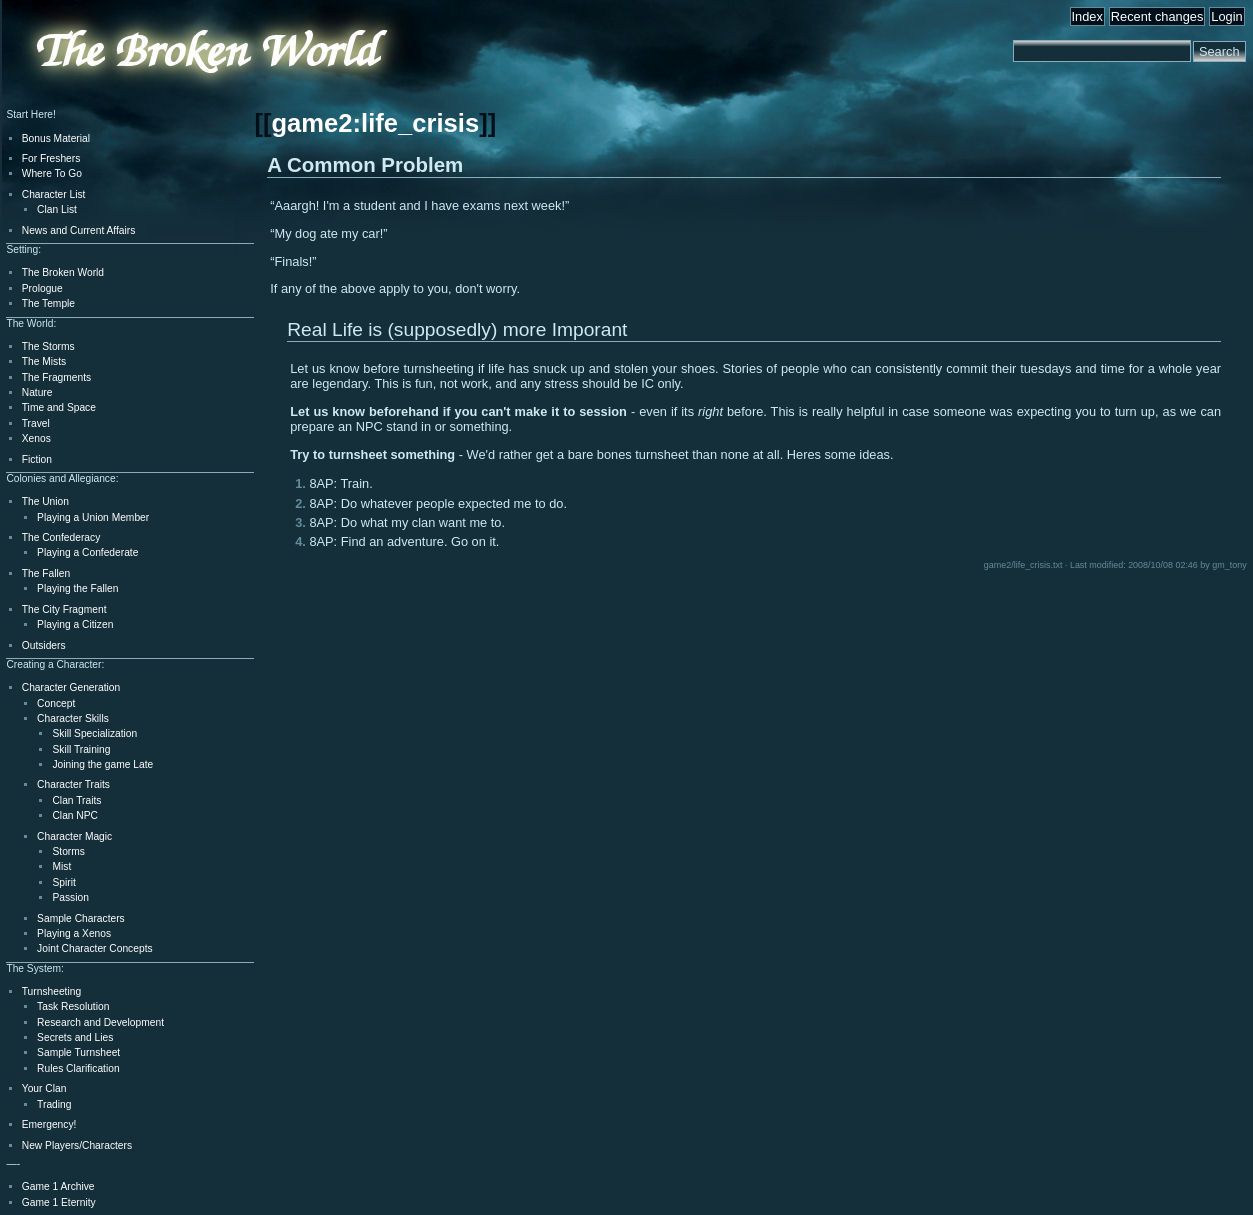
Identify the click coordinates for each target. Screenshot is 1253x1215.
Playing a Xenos (74, 933)
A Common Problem (365, 164)
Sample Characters (81, 918)
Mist (61, 866)
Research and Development (100, 1022)
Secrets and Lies (75, 1037)
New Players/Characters (77, 1145)
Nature (37, 392)
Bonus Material (56, 138)
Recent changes (1157, 16)
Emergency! (49, 1124)
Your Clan (44, 1088)
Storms (68, 851)
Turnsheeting (51, 991)
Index (1087, 16)
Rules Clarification (78, 1068)
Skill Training (81, 749)
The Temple (48, 303)
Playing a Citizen (75, 624)
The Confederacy (61, 537)
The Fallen (46, 573)
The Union (45, 501)
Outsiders (44, 645)
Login (1226, 16)
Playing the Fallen (77, 588)
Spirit (63, 882)
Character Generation (71, 687)
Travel (36, 423)
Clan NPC (75, 815)
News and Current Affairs (79, 230)
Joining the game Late (102, 764)
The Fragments (56, 377)
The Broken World (63, 272)
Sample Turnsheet (78, 1052)
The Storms (48, 346)
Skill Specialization (94, 733)
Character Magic (74, 836)
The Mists (44, 361)
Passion (70, 897)
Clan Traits (76, 800)
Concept (56, 703)
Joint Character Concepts (94, 948)
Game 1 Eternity (59, 1202)
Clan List (57, 209)
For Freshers (51, 158)
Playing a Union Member (93, 517)
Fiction (37, 459)
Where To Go (52, 173)
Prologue (42, 288)
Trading (54, 1104)
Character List (54, 194)
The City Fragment (64, 609)
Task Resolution (73, 1006)
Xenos (36, 438)
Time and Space (59, 407)
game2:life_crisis (375, 123)
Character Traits (73, 784)
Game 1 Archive (58, 1186)
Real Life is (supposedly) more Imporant (457, 329)
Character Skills (73, 718)
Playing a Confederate (87, 552)
